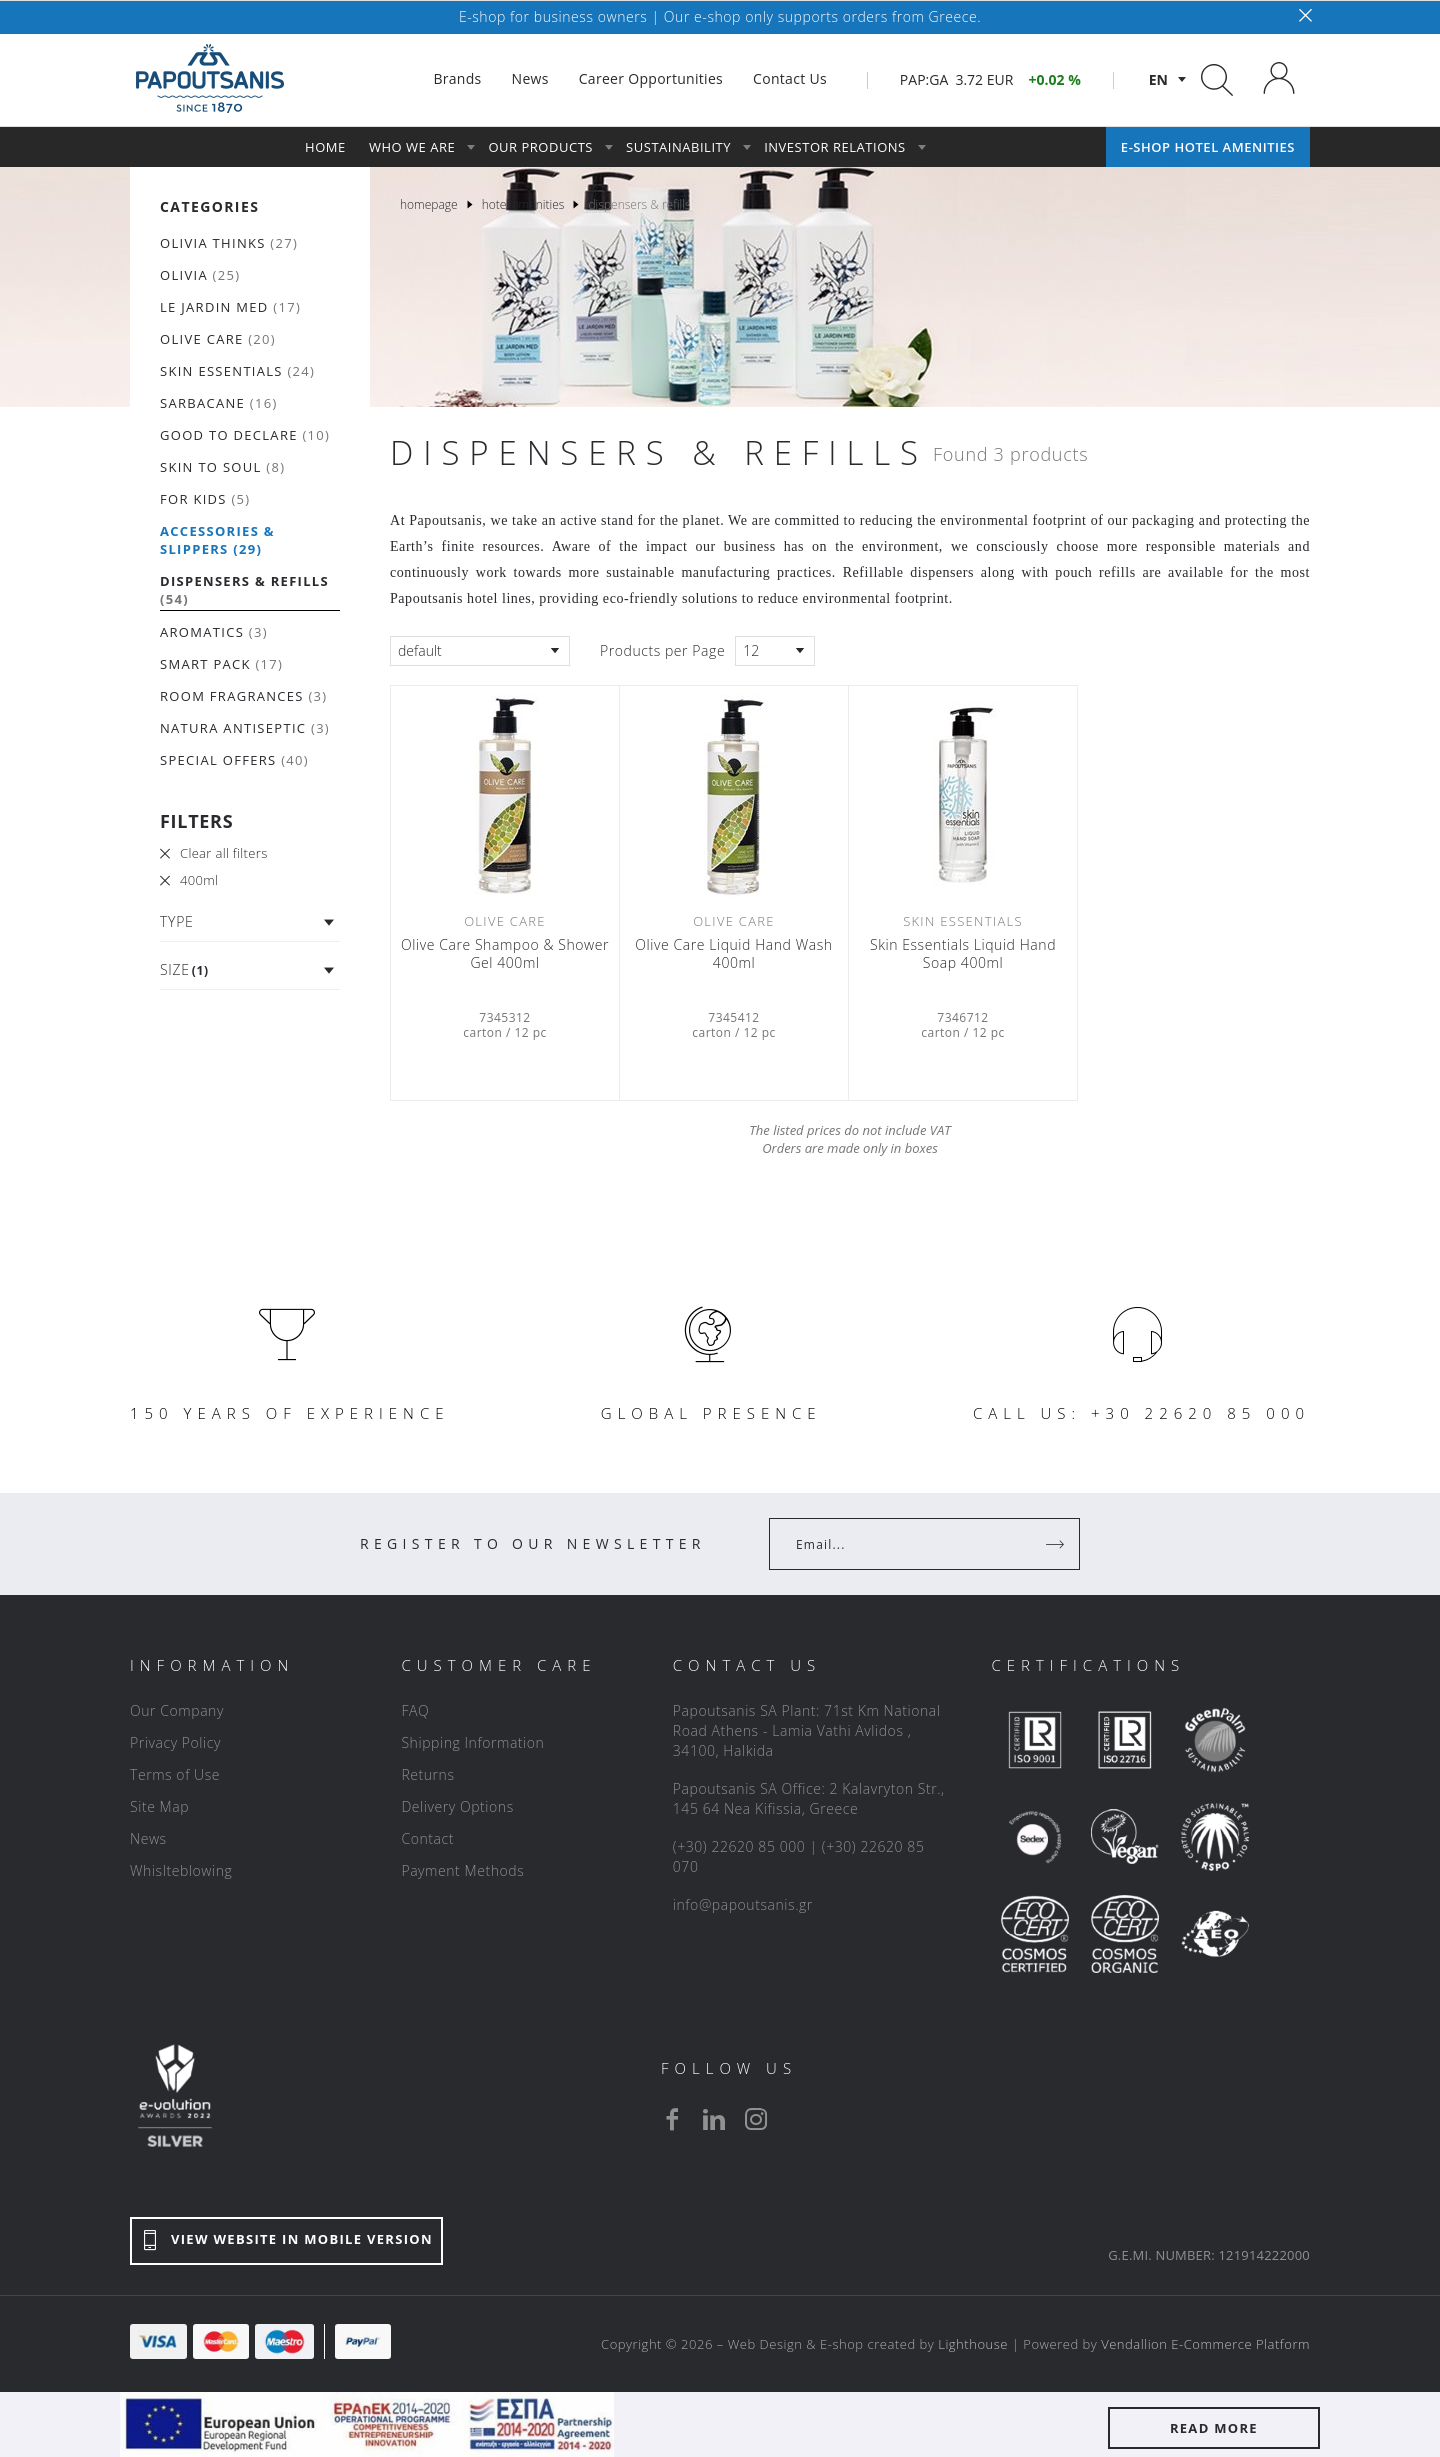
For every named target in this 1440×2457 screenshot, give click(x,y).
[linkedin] (714, 2119)
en (1158, 79)
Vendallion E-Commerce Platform (1205, 2344)
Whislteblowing (181, 1870)
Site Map (159, 1806)
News (148, 1838)
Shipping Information (472, 1742)
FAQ (415, 1710)
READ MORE (1214, 2428)
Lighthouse (973, 2344)
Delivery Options (457, 1806)
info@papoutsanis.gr (743, 1904)
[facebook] (672, 2119)
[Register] (1057, 1544)
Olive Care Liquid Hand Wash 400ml (733, 954)
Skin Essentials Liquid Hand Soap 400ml (963, 954)
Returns (427, 1774)
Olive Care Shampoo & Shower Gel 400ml (505, 954)
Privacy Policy (175, 1742)
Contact (427, 1838)
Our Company (177, 1710)
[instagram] (756, 2119)
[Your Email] (910, 1544)
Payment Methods (462, 1870)
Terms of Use (175, 1774)
